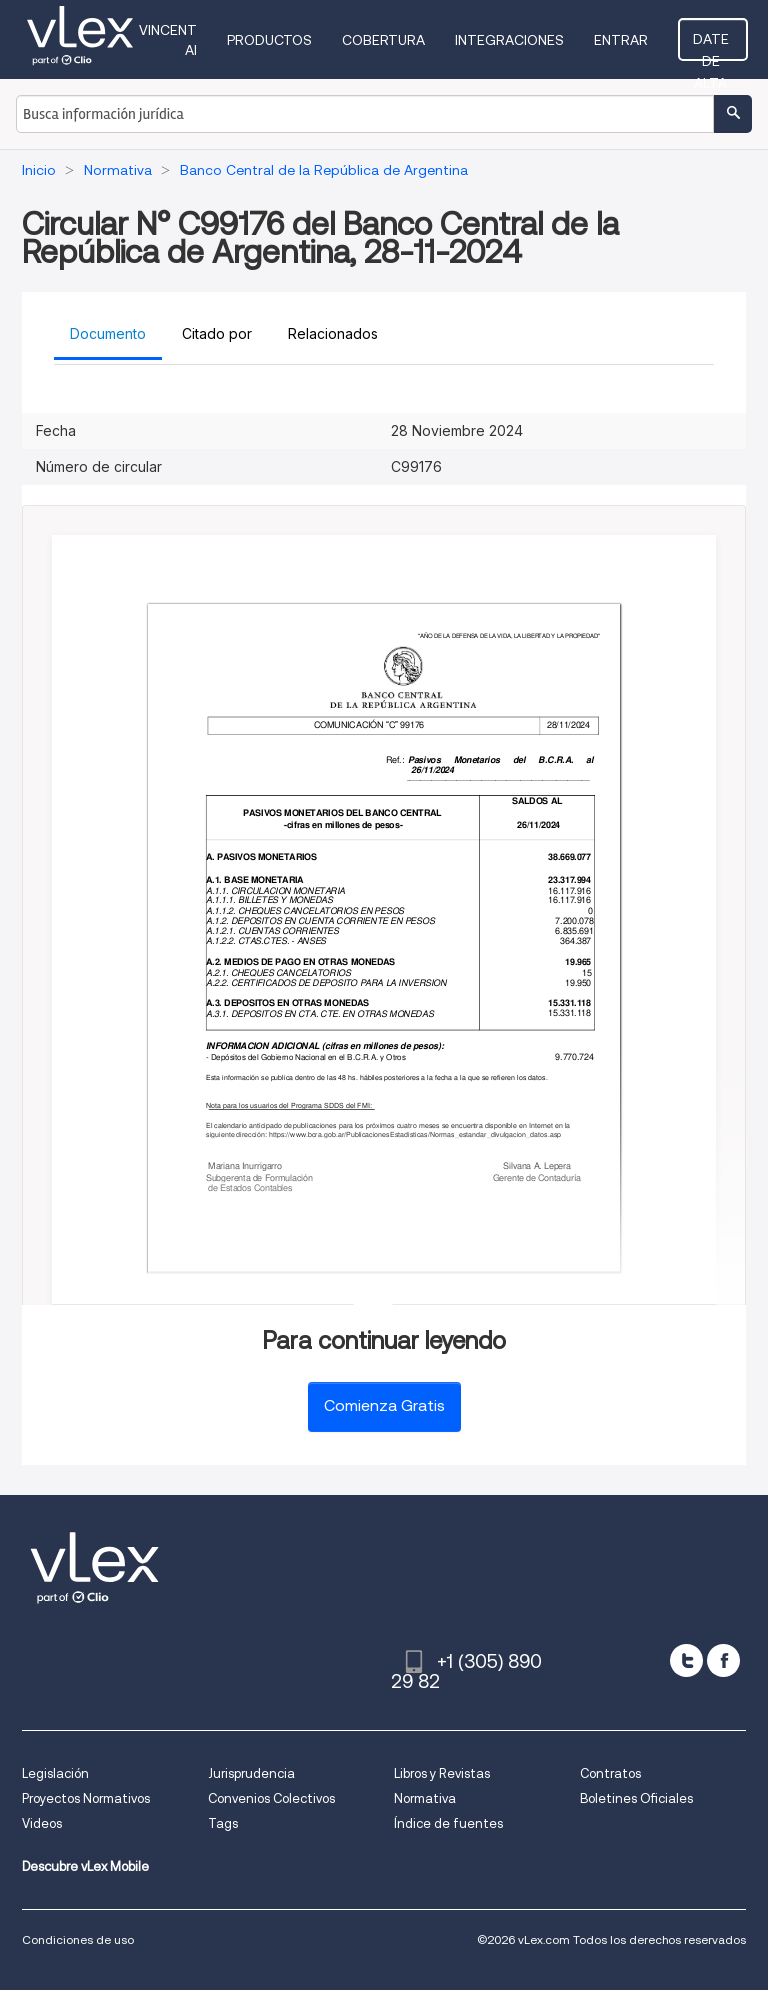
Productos (275, 40)
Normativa (425, 1798)
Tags (223, 1823)
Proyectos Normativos (86, 1798)
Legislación (55, 1773)
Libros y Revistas (442, 1773)
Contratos (610, 1773)
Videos (42, 1823)
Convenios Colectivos (271, 1798)
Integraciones (515, 40)
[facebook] (723, 1660)
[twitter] (686, 1660)
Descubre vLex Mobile (85, 1866)
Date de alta (716, 45)
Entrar (627, 40)
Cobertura (389, 40)
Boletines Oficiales (636, 1798)
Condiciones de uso (78, 1939)
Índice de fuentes (448, 1823)
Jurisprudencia (251, 1773)
